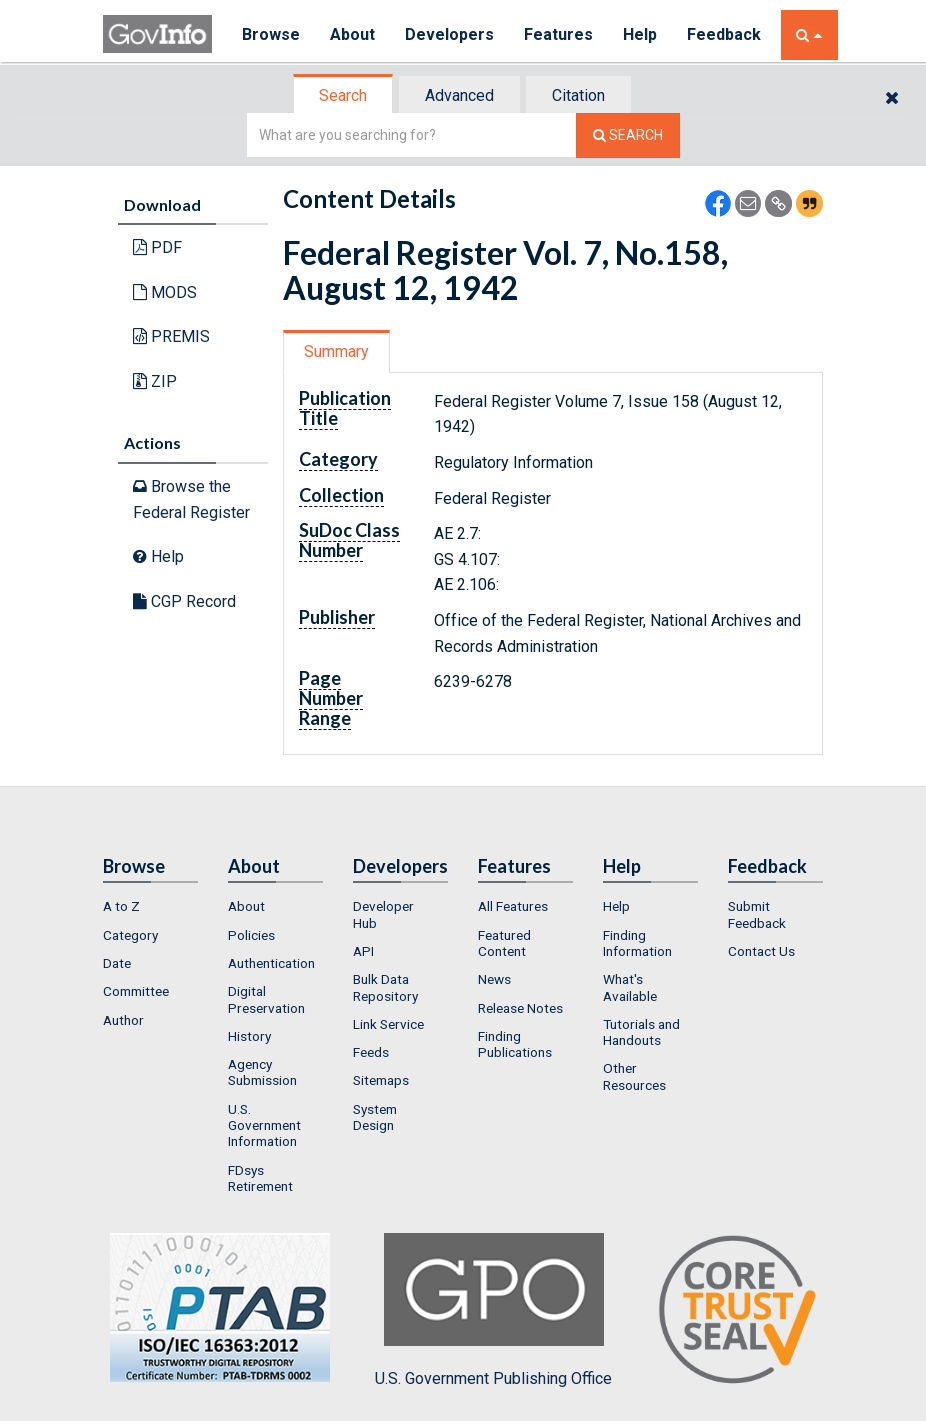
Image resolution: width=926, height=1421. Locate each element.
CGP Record (184, 601)
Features (558, 34)
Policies (251, 935)
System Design (375, 1117)
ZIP (155, 381)
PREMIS (171, 336)
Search (343, 95)
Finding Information (637, 943)
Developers (449, 34)
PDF (157, 247)
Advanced (459, 95)
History (249, 1036)
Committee (136, 991)
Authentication (271, 963)
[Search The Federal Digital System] (628, 135)
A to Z (121, 906)
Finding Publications (515, 1044)
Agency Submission (262, 1072)
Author (123, 1020)
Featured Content (504, 943)
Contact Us (761, 951)
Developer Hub (383, 914)
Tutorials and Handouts (641, 1032)
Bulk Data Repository (385, 987)
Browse (271, 34)
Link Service (388, 1024)
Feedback (724, 34)
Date (117, 963)
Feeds (371, 1052)
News (494, 979)
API (363, 951)
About (352, 34)
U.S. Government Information (264, 1125)
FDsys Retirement (260, 1178)
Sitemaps (381, 1080)
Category (130, 935)
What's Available (630, 987)
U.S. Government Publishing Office (493, 1310)
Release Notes (520, 1008)
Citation (578, 95)
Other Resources (634, 1076)
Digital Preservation (266, 999)
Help (640, 34)
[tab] (344, 95)
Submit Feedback (757, 914)
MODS (165, 292)
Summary (336, 351)
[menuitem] (150, 906)
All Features (513, 906)
